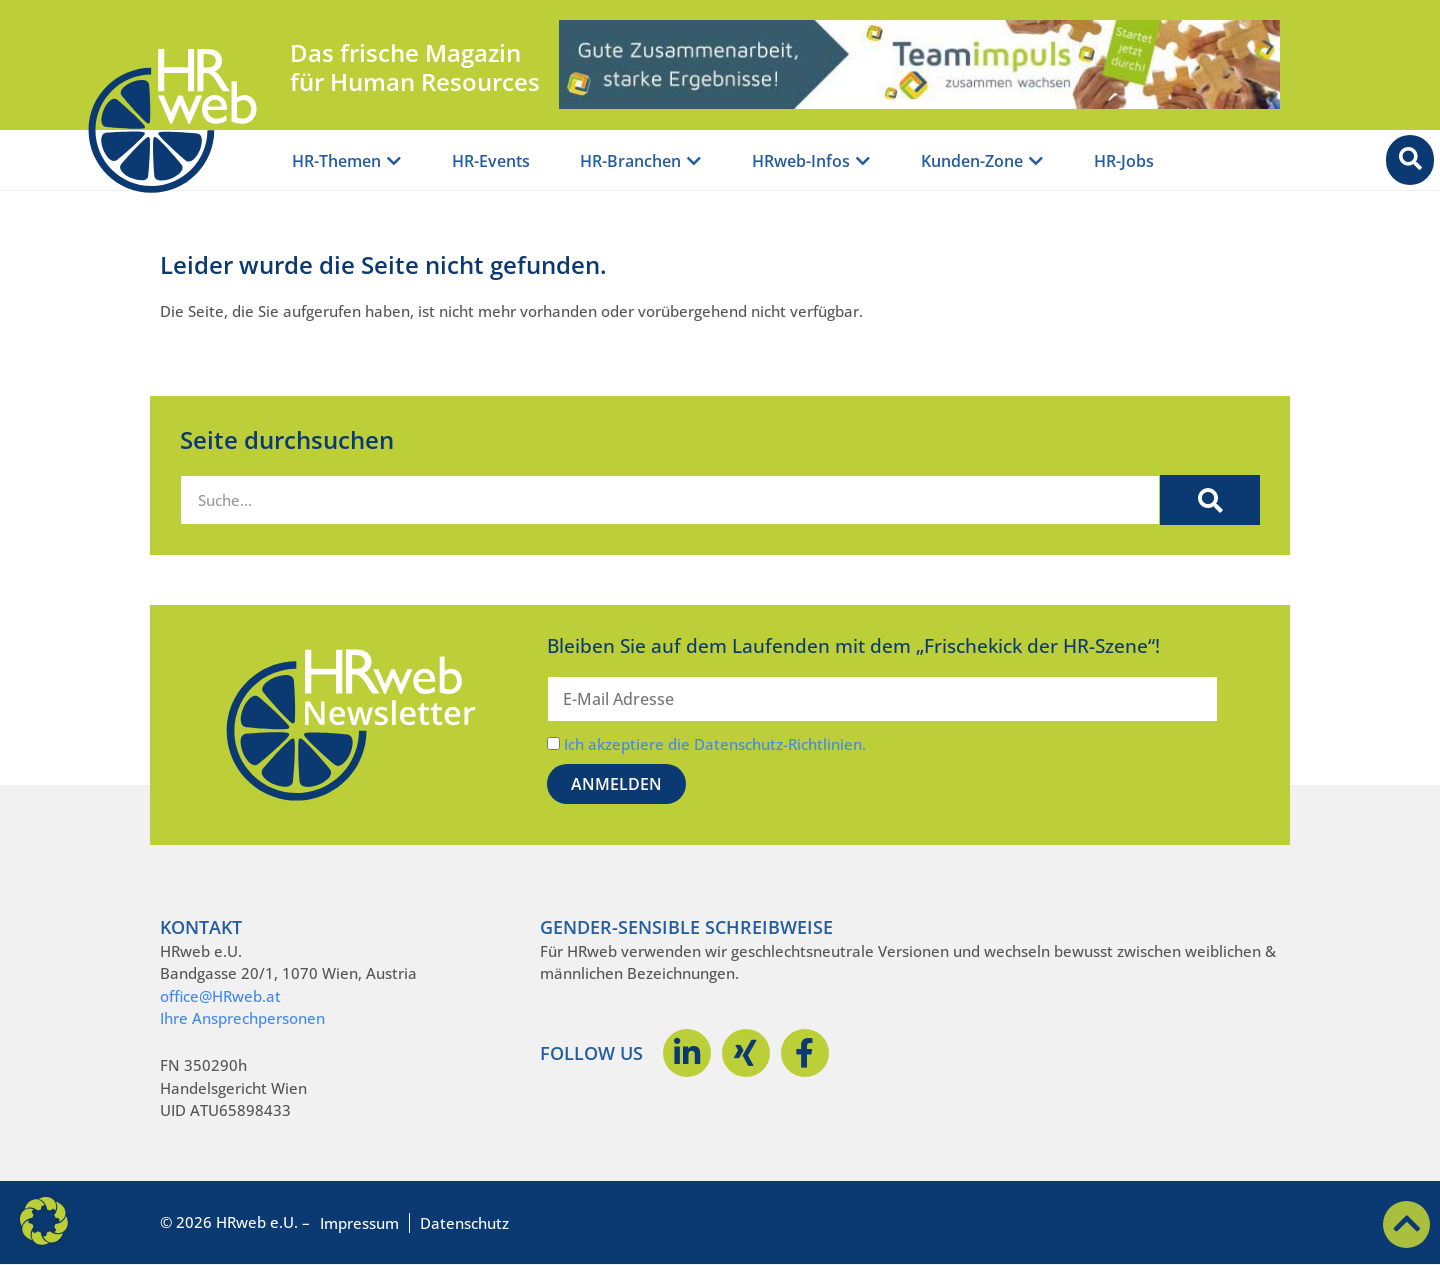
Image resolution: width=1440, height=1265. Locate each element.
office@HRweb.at (220, 996)
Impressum (359, 1223)
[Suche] (1210, 500)
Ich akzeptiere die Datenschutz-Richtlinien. (715, 744)
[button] (44, 1221)
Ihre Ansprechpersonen (242, 1018)
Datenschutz (464, 1223)
